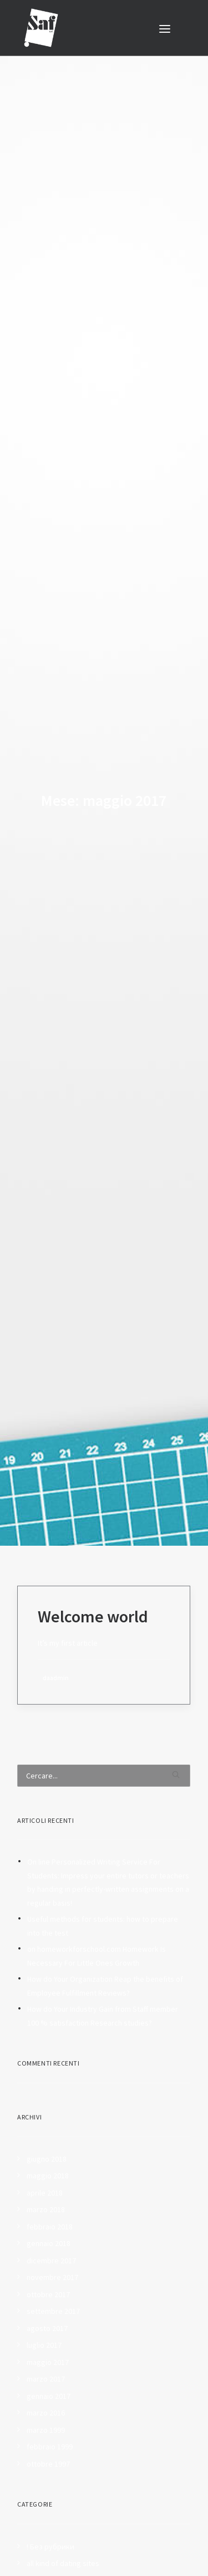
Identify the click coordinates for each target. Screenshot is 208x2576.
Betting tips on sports (63, 2562)
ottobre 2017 (48, 2258)
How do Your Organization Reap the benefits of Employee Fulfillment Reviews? (105, 1950)
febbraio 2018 (50, 2191)
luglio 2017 (44, 2309)
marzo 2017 (46, 2343)
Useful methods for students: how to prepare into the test (102, 1890)
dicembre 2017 (51, 2224)
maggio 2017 (48, 2326)
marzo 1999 (46, 2394)
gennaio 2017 (48, 2360)
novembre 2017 (52, 2242)
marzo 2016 (46, 2377)
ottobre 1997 (48, 2428)
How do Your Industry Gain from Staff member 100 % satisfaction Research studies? (102, 1980)
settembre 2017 (53, 2276)
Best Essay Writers (58, 2544)
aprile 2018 (45, 2157)
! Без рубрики (50, 2510)
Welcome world (93, 1580)
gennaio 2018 (48, 2208)
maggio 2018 (48, 2140)
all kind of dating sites (63, 2528)
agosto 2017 (47, 2292)
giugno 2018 (47, 2123)
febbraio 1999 (50, 2411)
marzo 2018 (46, 2174)
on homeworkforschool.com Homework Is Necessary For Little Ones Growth (96, 1920)
